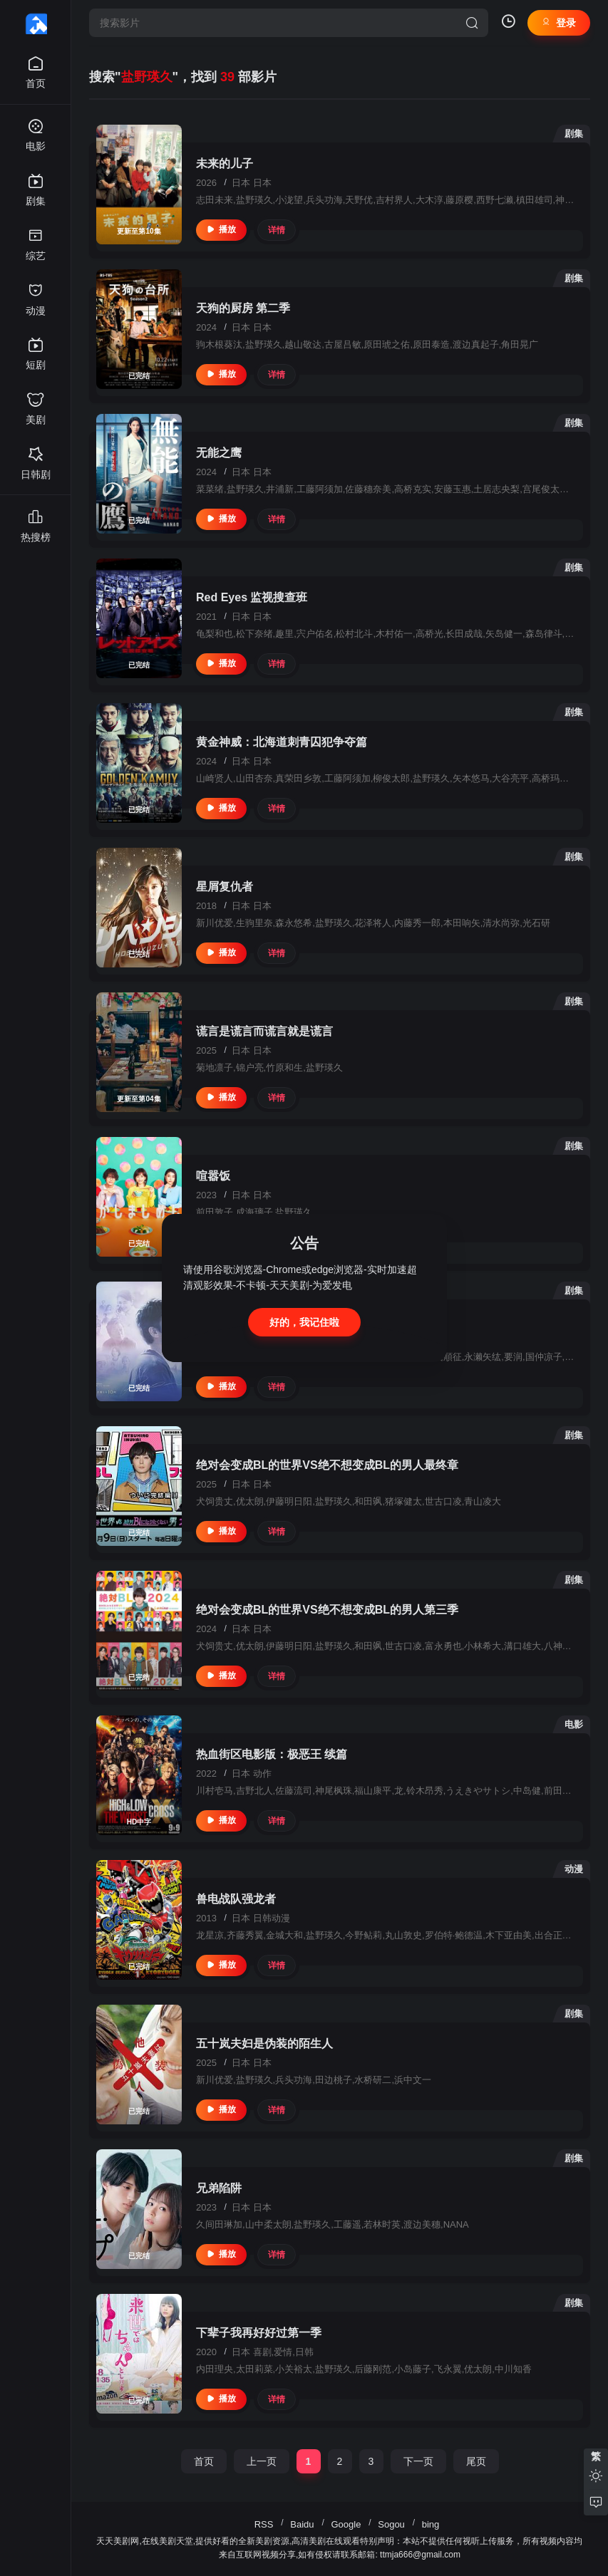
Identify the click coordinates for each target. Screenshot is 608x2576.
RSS (264, 2524)
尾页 (476, 2461)
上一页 (262, 2461)
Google (346, 2524)
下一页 (418, 2461)
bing (431, 2524)
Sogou (391, 2524)
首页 (204, 2461)
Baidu (302, 2524)
